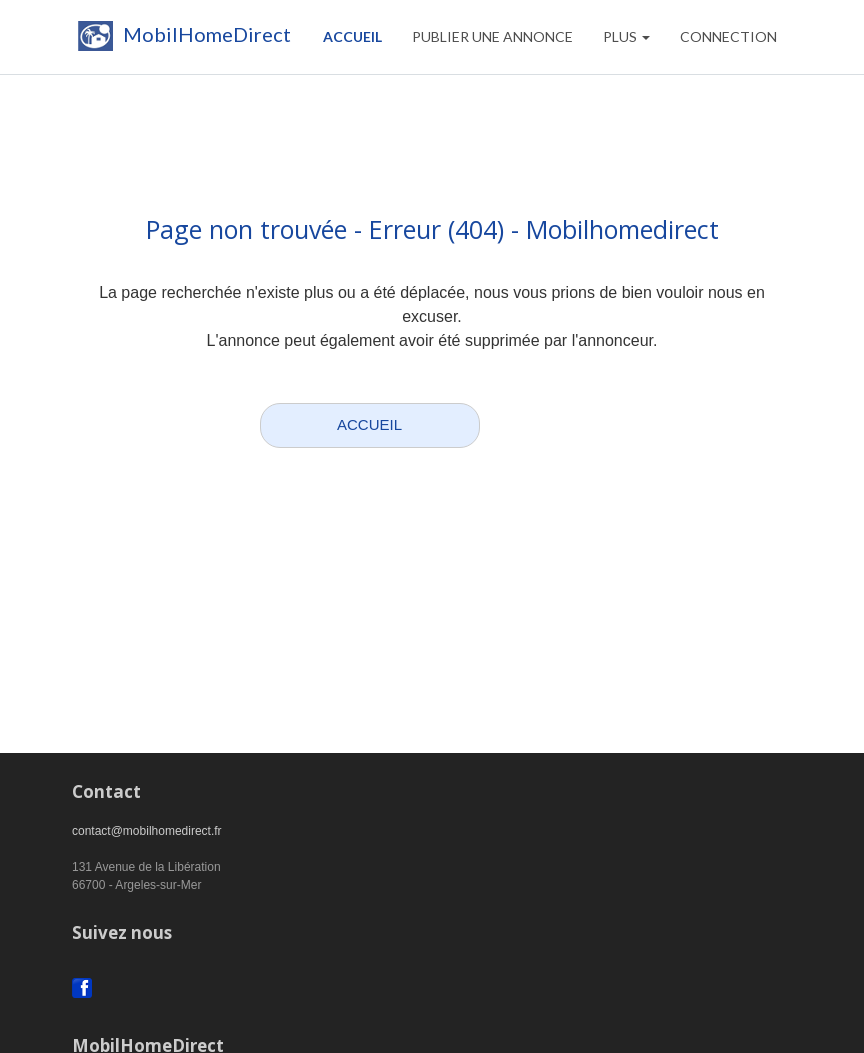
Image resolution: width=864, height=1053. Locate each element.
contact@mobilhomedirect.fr (147, 831)
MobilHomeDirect (181, 40)
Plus (626, 36)
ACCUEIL (369, 424)
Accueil (352, 36)
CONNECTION (728, 36)
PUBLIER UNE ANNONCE (492, 36)
